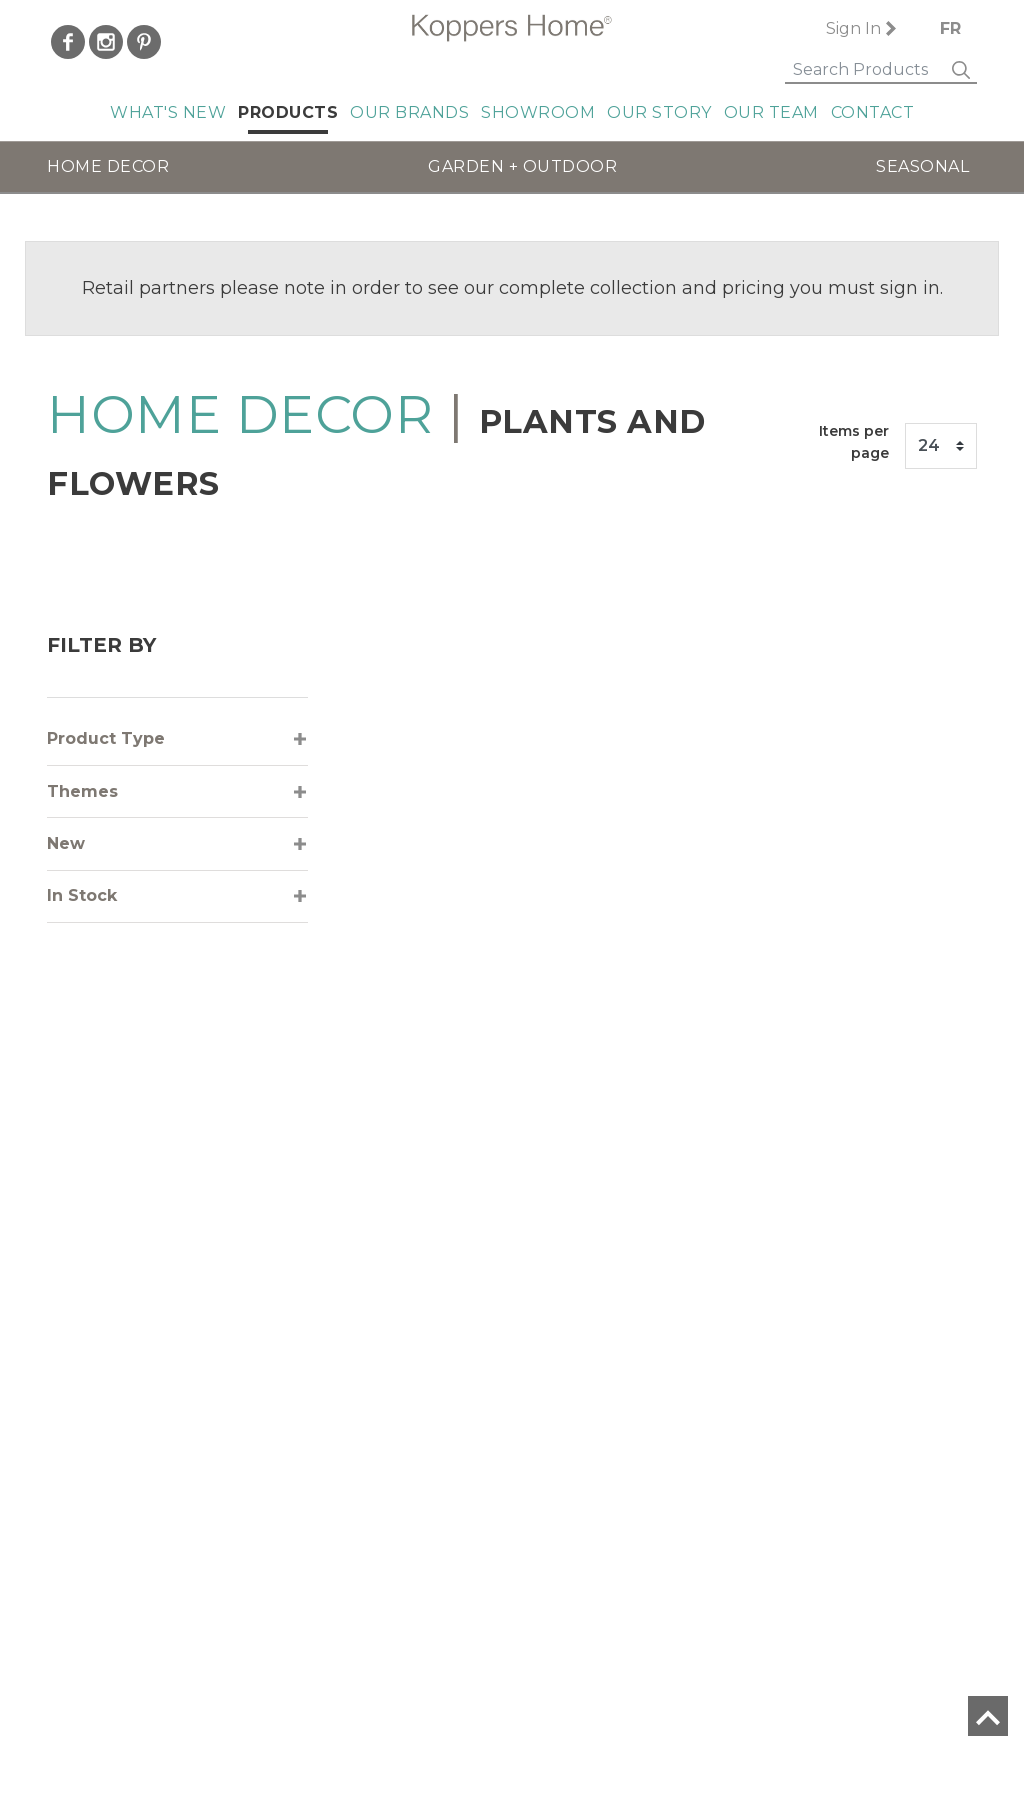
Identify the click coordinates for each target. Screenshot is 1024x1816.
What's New (168, 112)
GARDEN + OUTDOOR (522, 166)
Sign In (842, 28)
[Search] (856, 71)
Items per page (854, 442)
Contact (873, 112)
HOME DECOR (108, 166)
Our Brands (409, 112)
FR (950, 28)
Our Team (771, 112)
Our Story (659, 112)
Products (288, 112)
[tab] (177, 739)
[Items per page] (941, 446)
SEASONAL (922, 166)
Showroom (538, 112)
